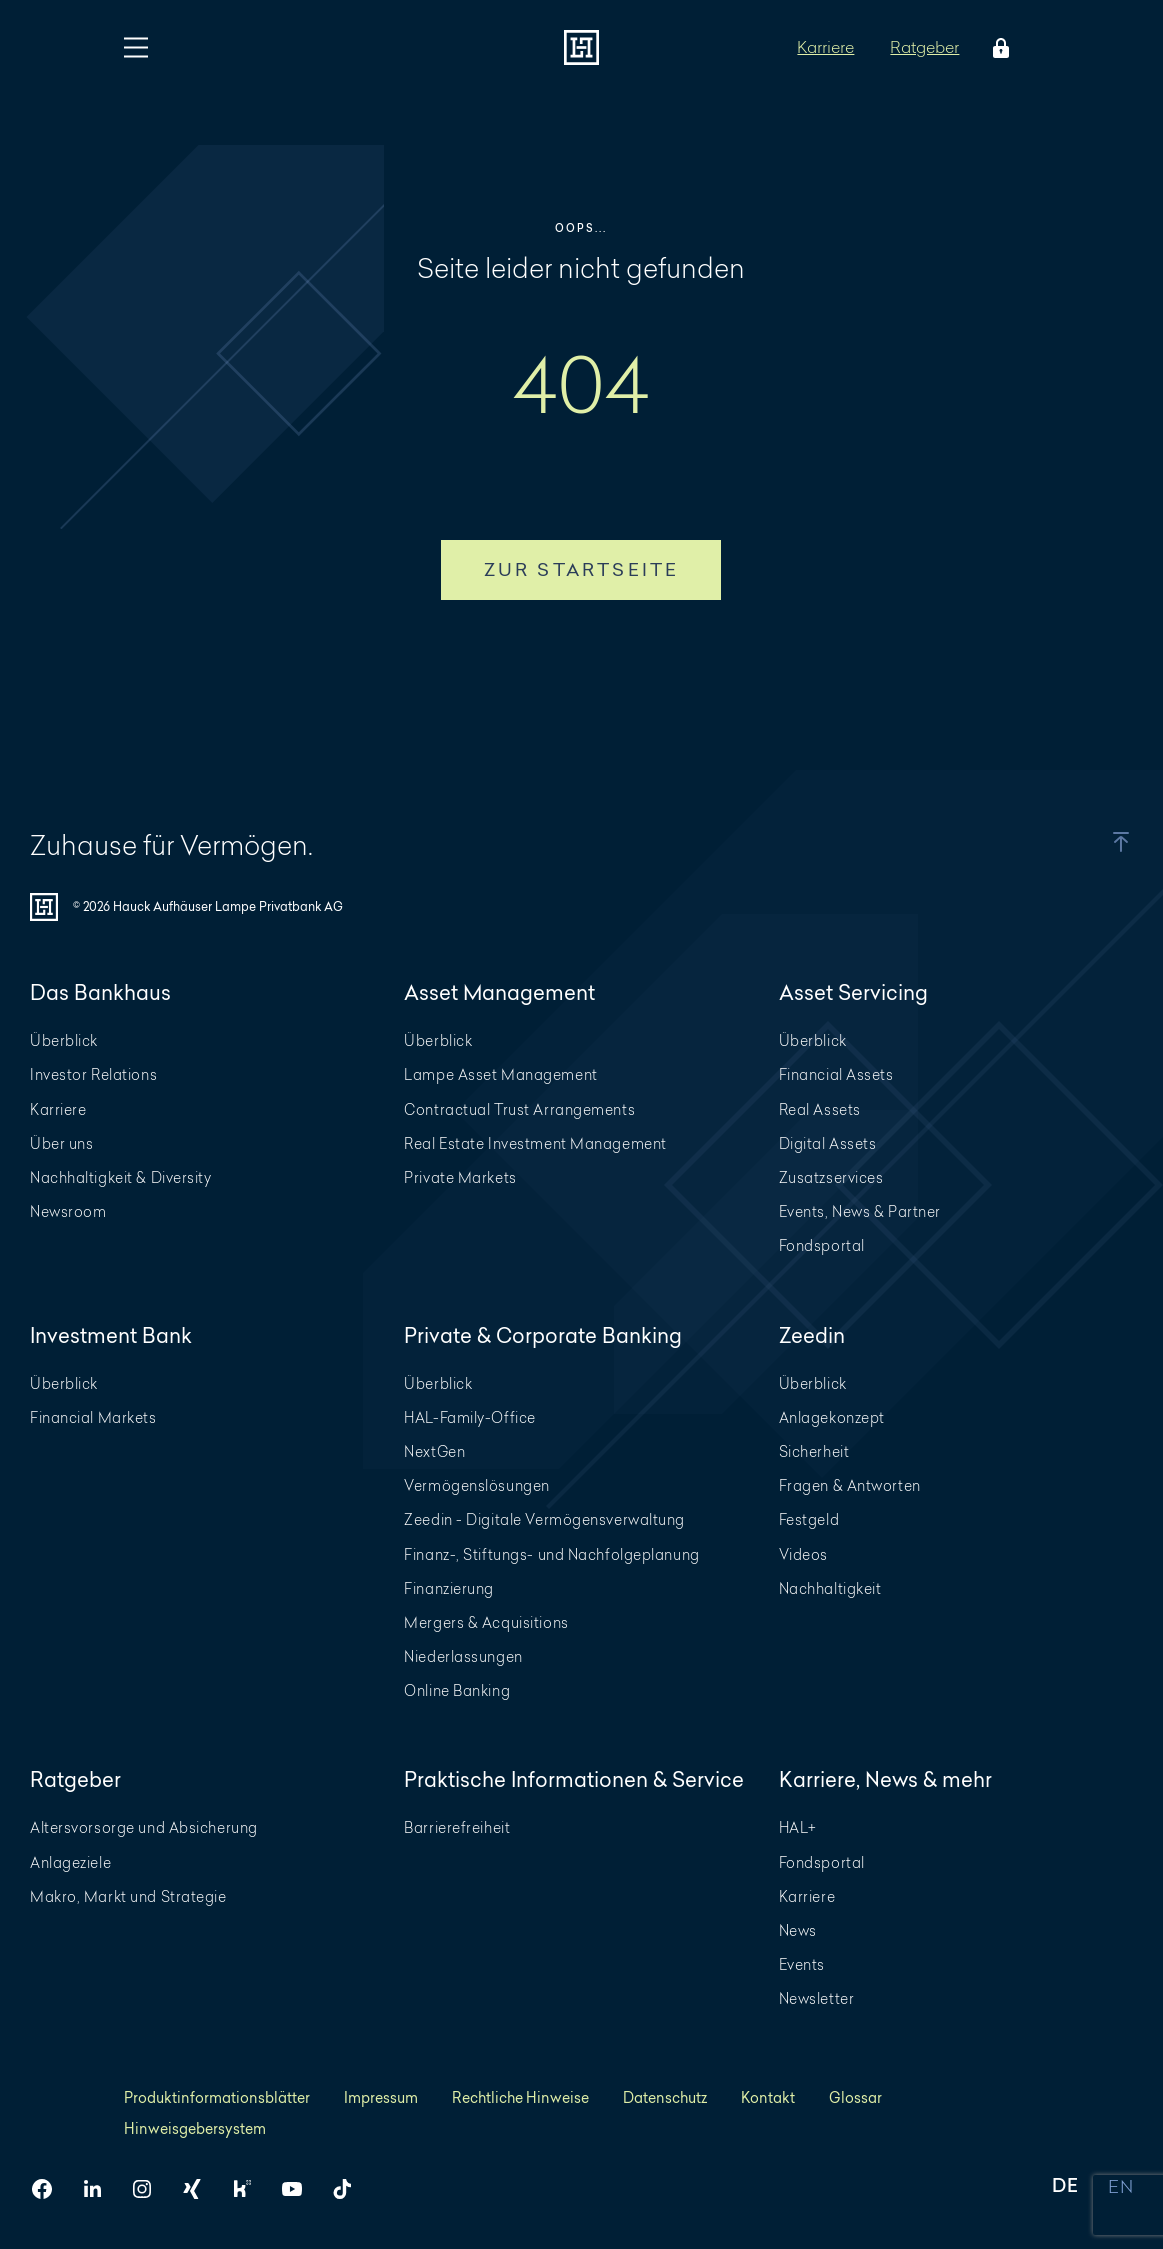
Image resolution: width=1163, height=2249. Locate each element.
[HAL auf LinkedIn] (100, 2189)
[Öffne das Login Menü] (997, 48)
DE (1065, 2187)
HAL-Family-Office (470, 1417)
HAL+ (798, 1827)
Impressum (381, 2097)
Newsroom (68, 1211)
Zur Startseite (582, 569)
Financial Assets (836, 1074)
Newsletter (817, 1998)
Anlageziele (70, 1862)
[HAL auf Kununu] (250, 2189)
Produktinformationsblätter (217, 2097)
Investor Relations (93, 1074)
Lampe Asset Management (500, 1074)
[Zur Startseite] (581, 47)
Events (802, 1964)
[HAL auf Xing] (200, 2189)
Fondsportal (822, 1245)
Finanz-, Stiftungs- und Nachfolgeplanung (551, 1554)
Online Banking (457, 1690)
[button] (1096, 842)
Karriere (825, 46)
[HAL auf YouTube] (300, 2189)
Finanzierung (449, 1588)
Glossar (855, 2097)
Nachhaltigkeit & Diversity (121, 1177)
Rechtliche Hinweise (520, 2097)
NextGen (434, 1451)
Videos (803, 1554)
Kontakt (768, 2097)
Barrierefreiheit (457, 1827)
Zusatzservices (831, 1177)
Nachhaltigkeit (830, 1588)
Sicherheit (814, 1451)
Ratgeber (924, 46)
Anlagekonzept (832, 1417)
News (798, 1930)
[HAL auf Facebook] (50, 2189)
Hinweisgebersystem (195, 2128)
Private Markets (460, 1177)
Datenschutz (665, 2097)
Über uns (61, 1143)
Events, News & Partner (860, 1211)
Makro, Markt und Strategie (128, 1896)
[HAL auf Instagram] (150, 2189)
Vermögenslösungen (477, 1485)
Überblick (64, 1040)
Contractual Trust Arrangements (519, 1109)
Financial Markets (93, 1417)
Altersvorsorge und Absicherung (144, 1827)
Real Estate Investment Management (535, 1143)
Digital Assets (828, 1143)
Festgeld (809, 1519)
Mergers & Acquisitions (486, 1622)
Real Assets (820, 1109)
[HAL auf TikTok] (350, 2189)
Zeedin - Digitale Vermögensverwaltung (544, 1519)
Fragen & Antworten (850, 1485)
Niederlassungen (463, 1656)
